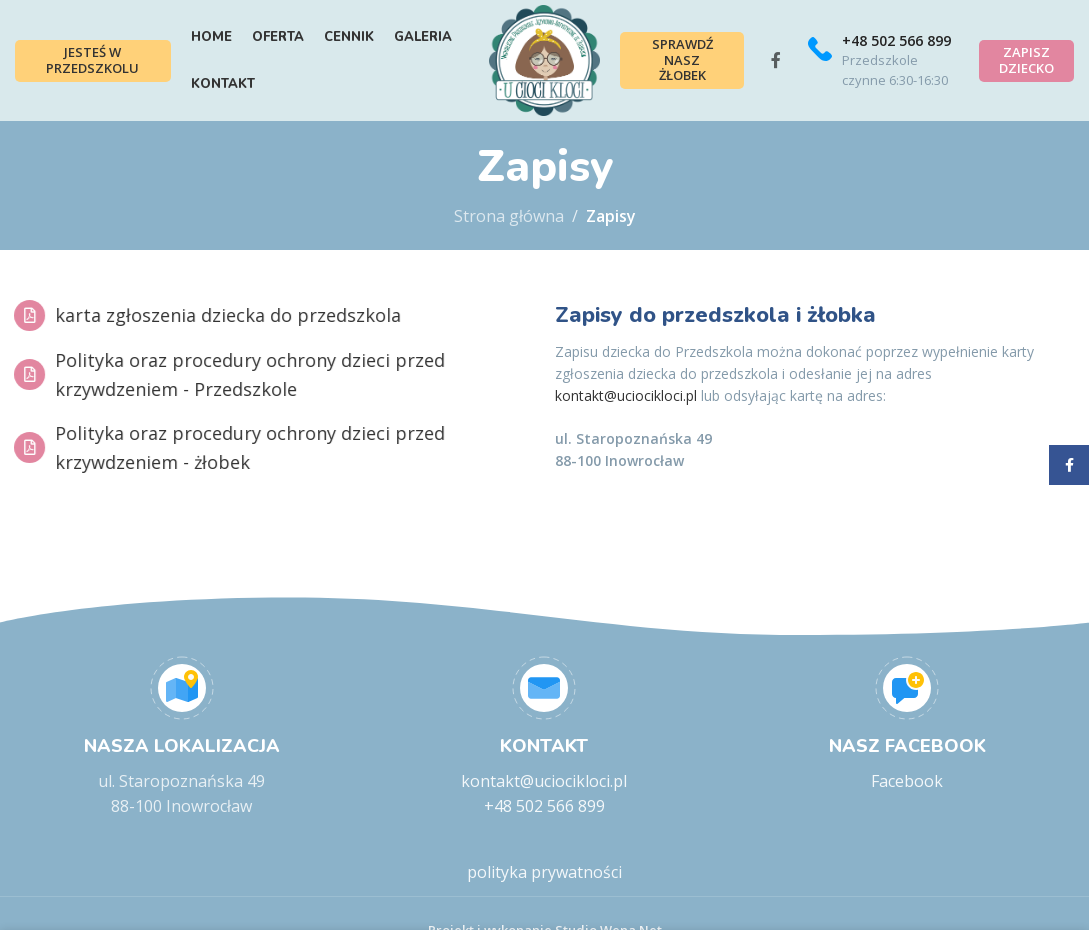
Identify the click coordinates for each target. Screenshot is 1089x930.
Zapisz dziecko (1026, 74)
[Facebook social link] (784, 75)
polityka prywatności (544, 901)
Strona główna (509, 245)
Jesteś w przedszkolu (90, 74)
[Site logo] (544, 73)
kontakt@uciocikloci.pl (626, 424)
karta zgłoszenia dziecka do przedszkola (210, 343)
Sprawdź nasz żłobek (693, 74)
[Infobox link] (884, 75)
